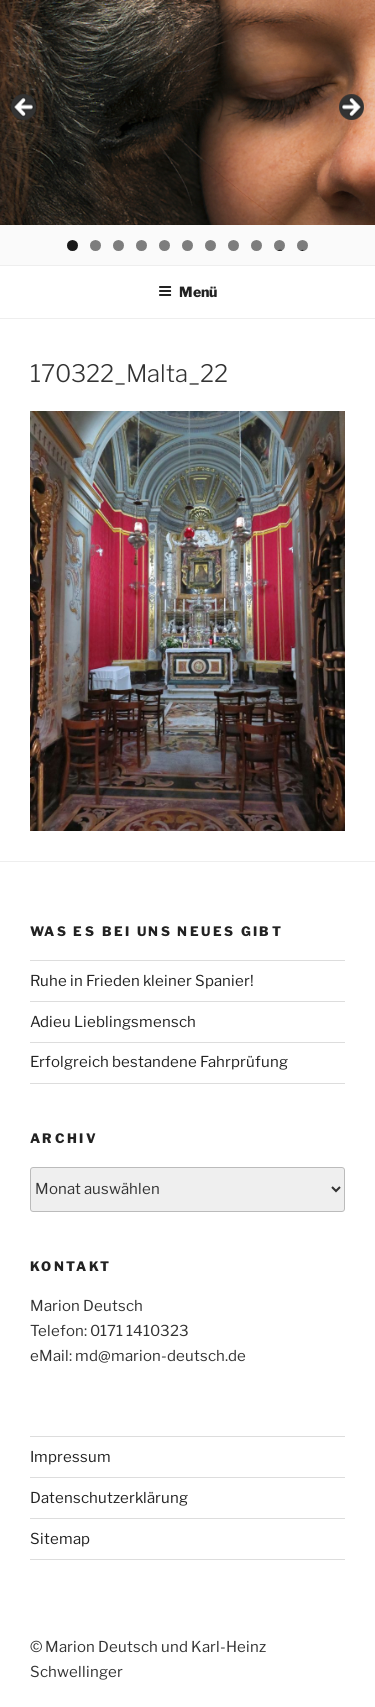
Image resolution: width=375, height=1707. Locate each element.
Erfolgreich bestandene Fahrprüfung (159, 1062)
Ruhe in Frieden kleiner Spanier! (142, 981)
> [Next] (350, 108)
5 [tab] (164, 245)
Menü (187, 291)
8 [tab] (233, 245)
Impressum (70, 1457)
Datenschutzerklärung (109, 1498)
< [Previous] (25, 108)
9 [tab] (256, 245)
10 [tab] (280, 245)
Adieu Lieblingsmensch (113, 1022)
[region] (187, 112)
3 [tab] (118, 245)
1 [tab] (72, 245)
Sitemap (60, 1539)
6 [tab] (187, 245)
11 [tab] (303, 245)
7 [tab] (210, 245)
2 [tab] (95, 245)
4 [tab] (141, 245)
